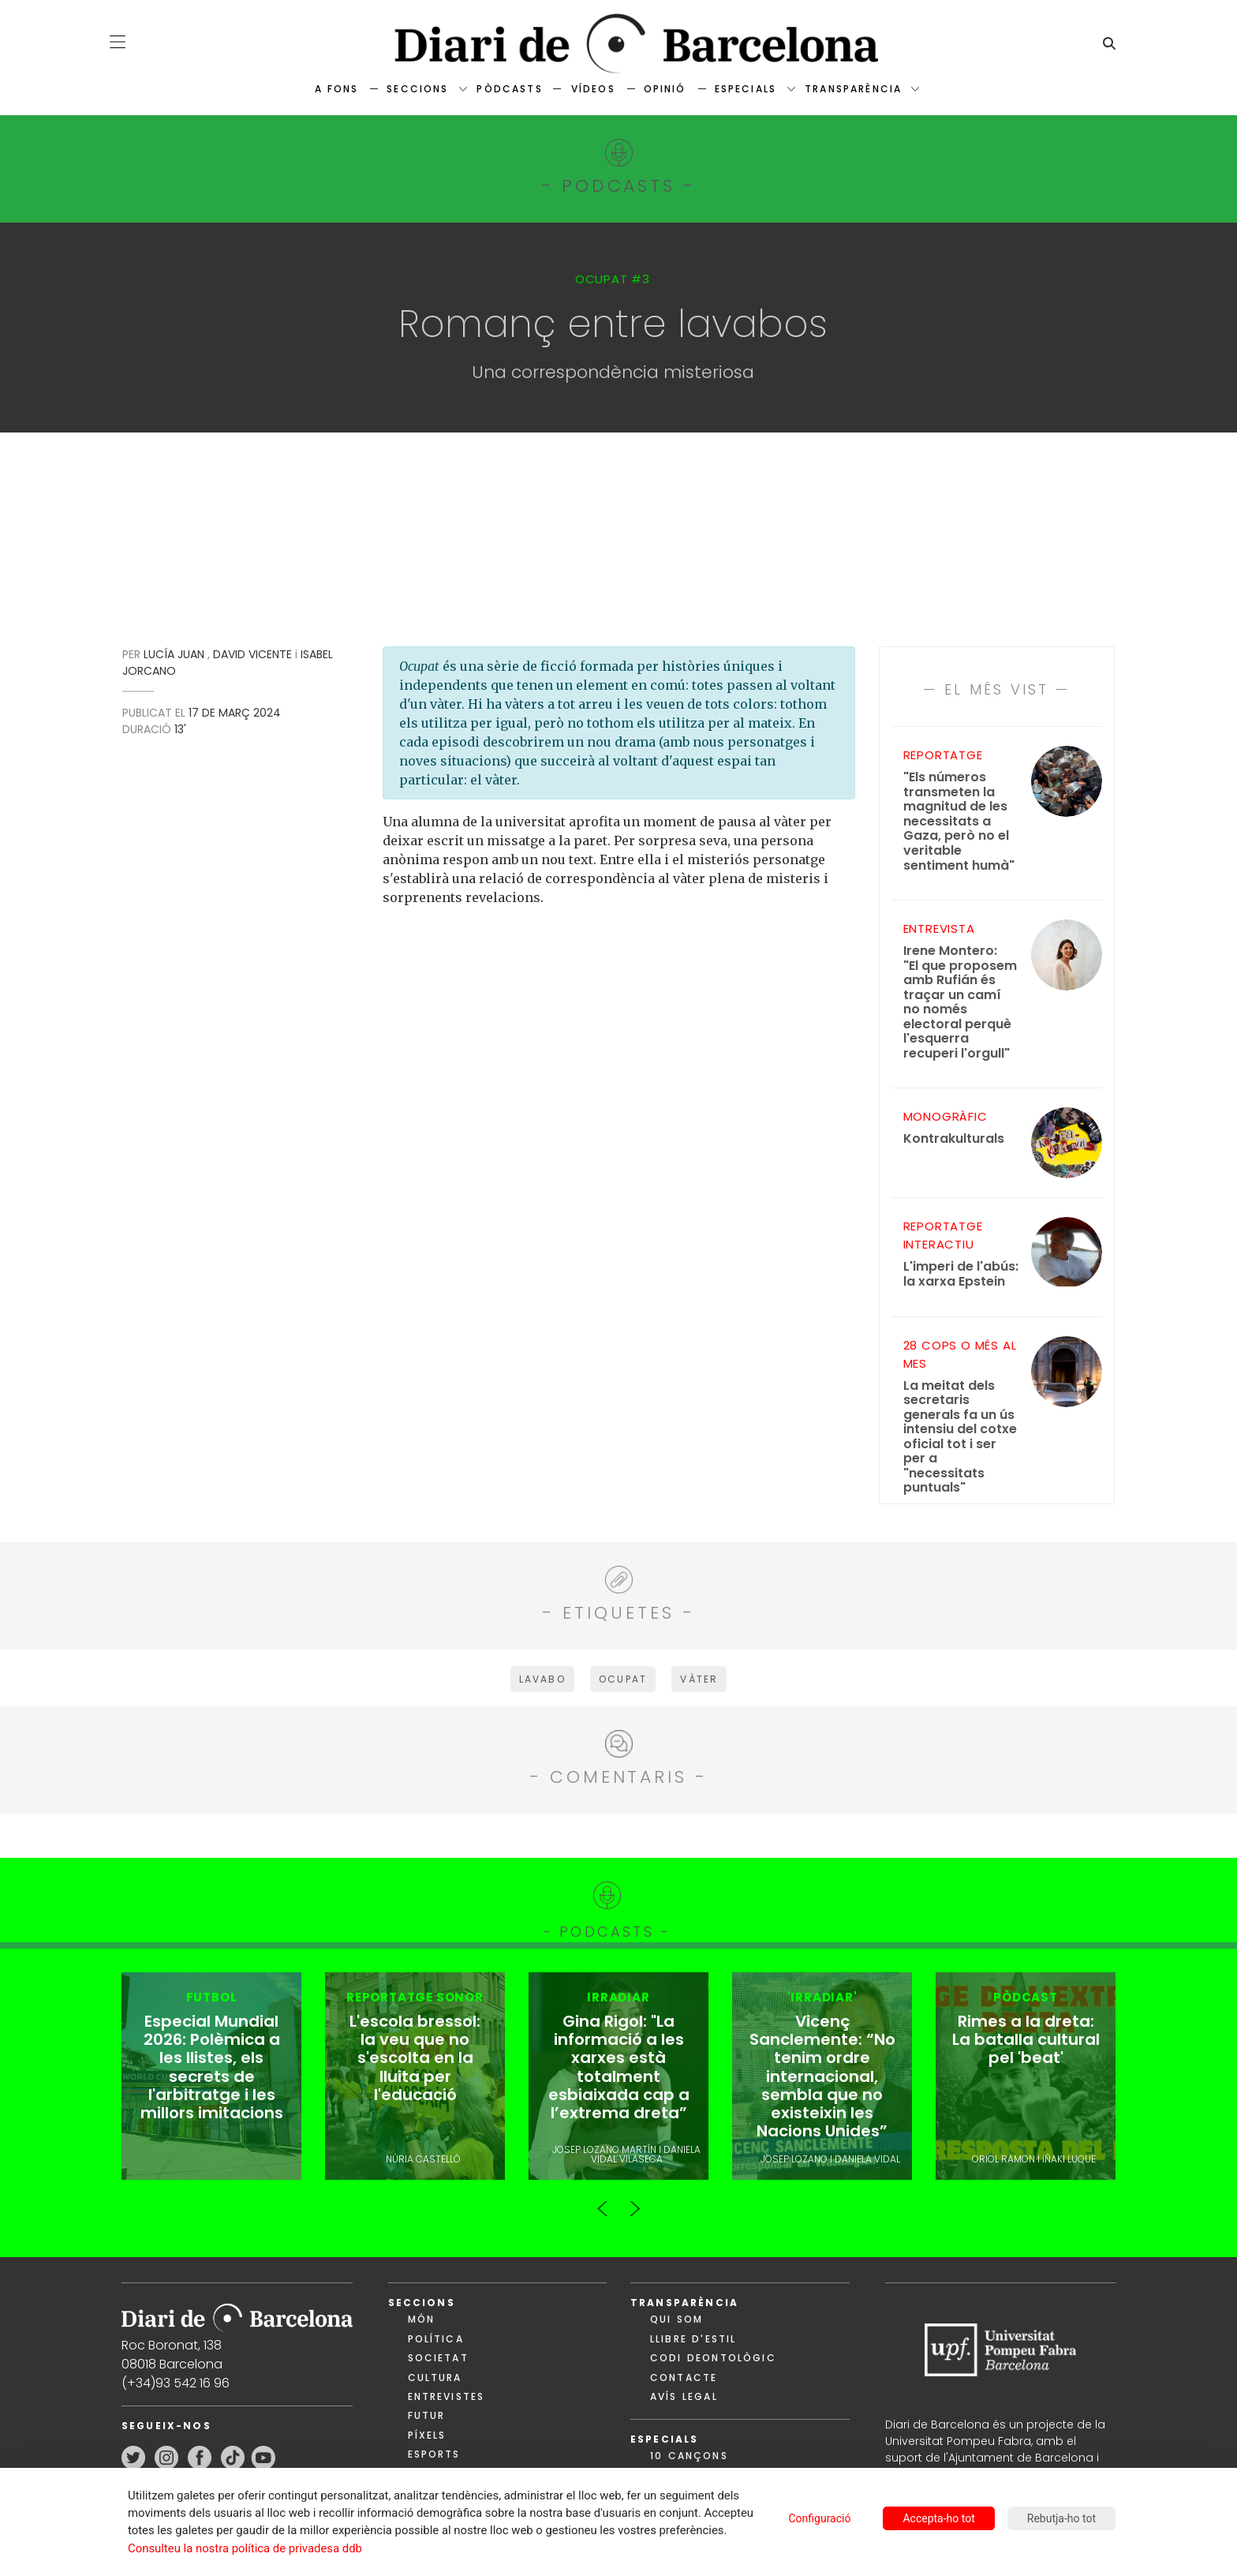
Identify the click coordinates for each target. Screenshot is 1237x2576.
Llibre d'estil (693, 2340)
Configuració (819, 2518)
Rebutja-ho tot (1061, 2518)
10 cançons (689, 2457)
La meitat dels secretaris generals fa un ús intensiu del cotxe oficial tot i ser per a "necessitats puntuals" (960, 1437)
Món (421, 2320)
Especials (745, 88)
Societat (438, 2359)
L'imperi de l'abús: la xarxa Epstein (960, 1274)
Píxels (427, 2436)
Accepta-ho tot (938, 2518)
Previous (603, 2203)
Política (436, 2340)
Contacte (683, 2379)
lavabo (542, 1679)
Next (634, 2203)
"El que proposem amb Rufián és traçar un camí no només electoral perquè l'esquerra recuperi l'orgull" (961, 1002)
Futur (427, 2417)
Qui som (676, 2320)
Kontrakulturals (953, 1139)
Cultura (435, 2379)
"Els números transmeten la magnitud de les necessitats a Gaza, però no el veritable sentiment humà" (959, 821)
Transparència (853, 88)
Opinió (665, 88)
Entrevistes (446, 2398)
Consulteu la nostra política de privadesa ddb (245, 2548)
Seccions (417, 88)
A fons (336, 88)
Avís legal (684, 2398)
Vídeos (593, 88)
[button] (117, 42)
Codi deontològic (713, 2359)
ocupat (623, 1679)
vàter (699, 1679)
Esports (434, 2455)
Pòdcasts (509, 88)
